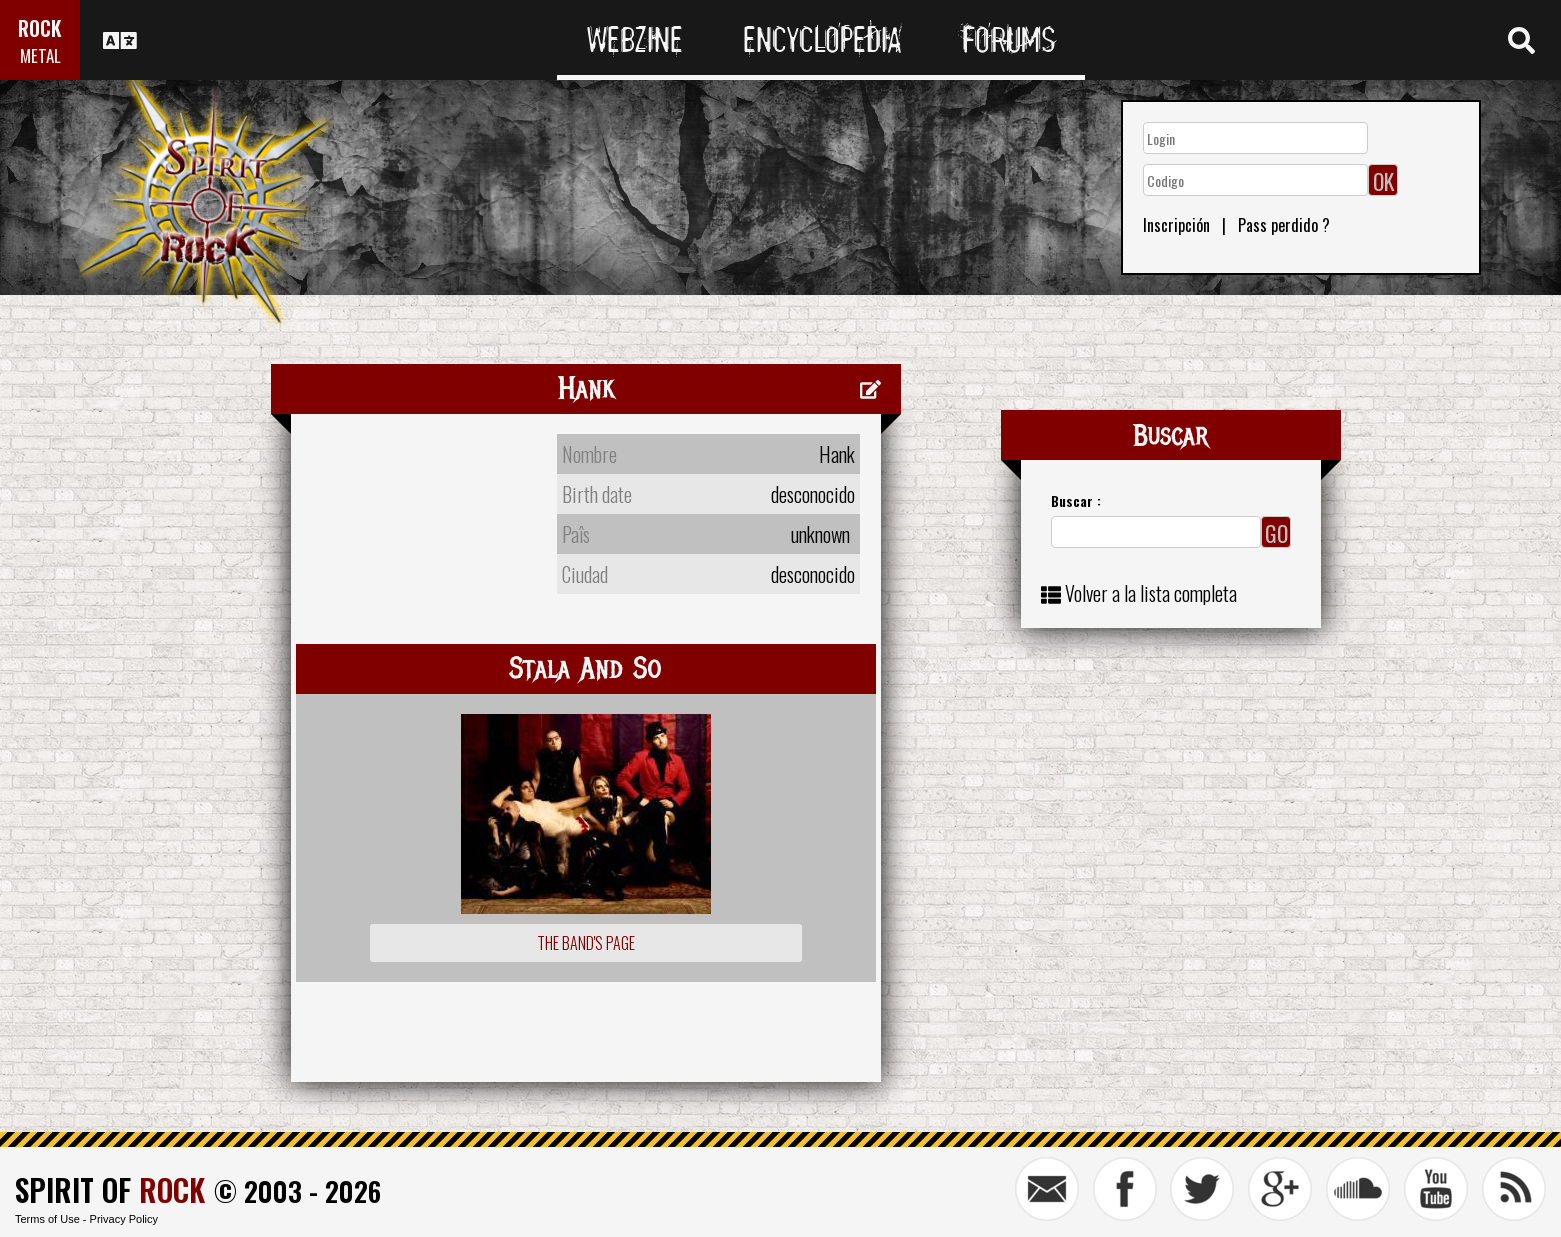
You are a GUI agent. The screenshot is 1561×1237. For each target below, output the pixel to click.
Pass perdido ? (1284, 225)
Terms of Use (47, 1219)
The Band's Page (586, 943)
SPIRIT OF (110, 1189)
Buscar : (1076, 500)
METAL (40, 55)
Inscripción (1176, 225)
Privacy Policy (124, 1219)
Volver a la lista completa (1151, 593)
